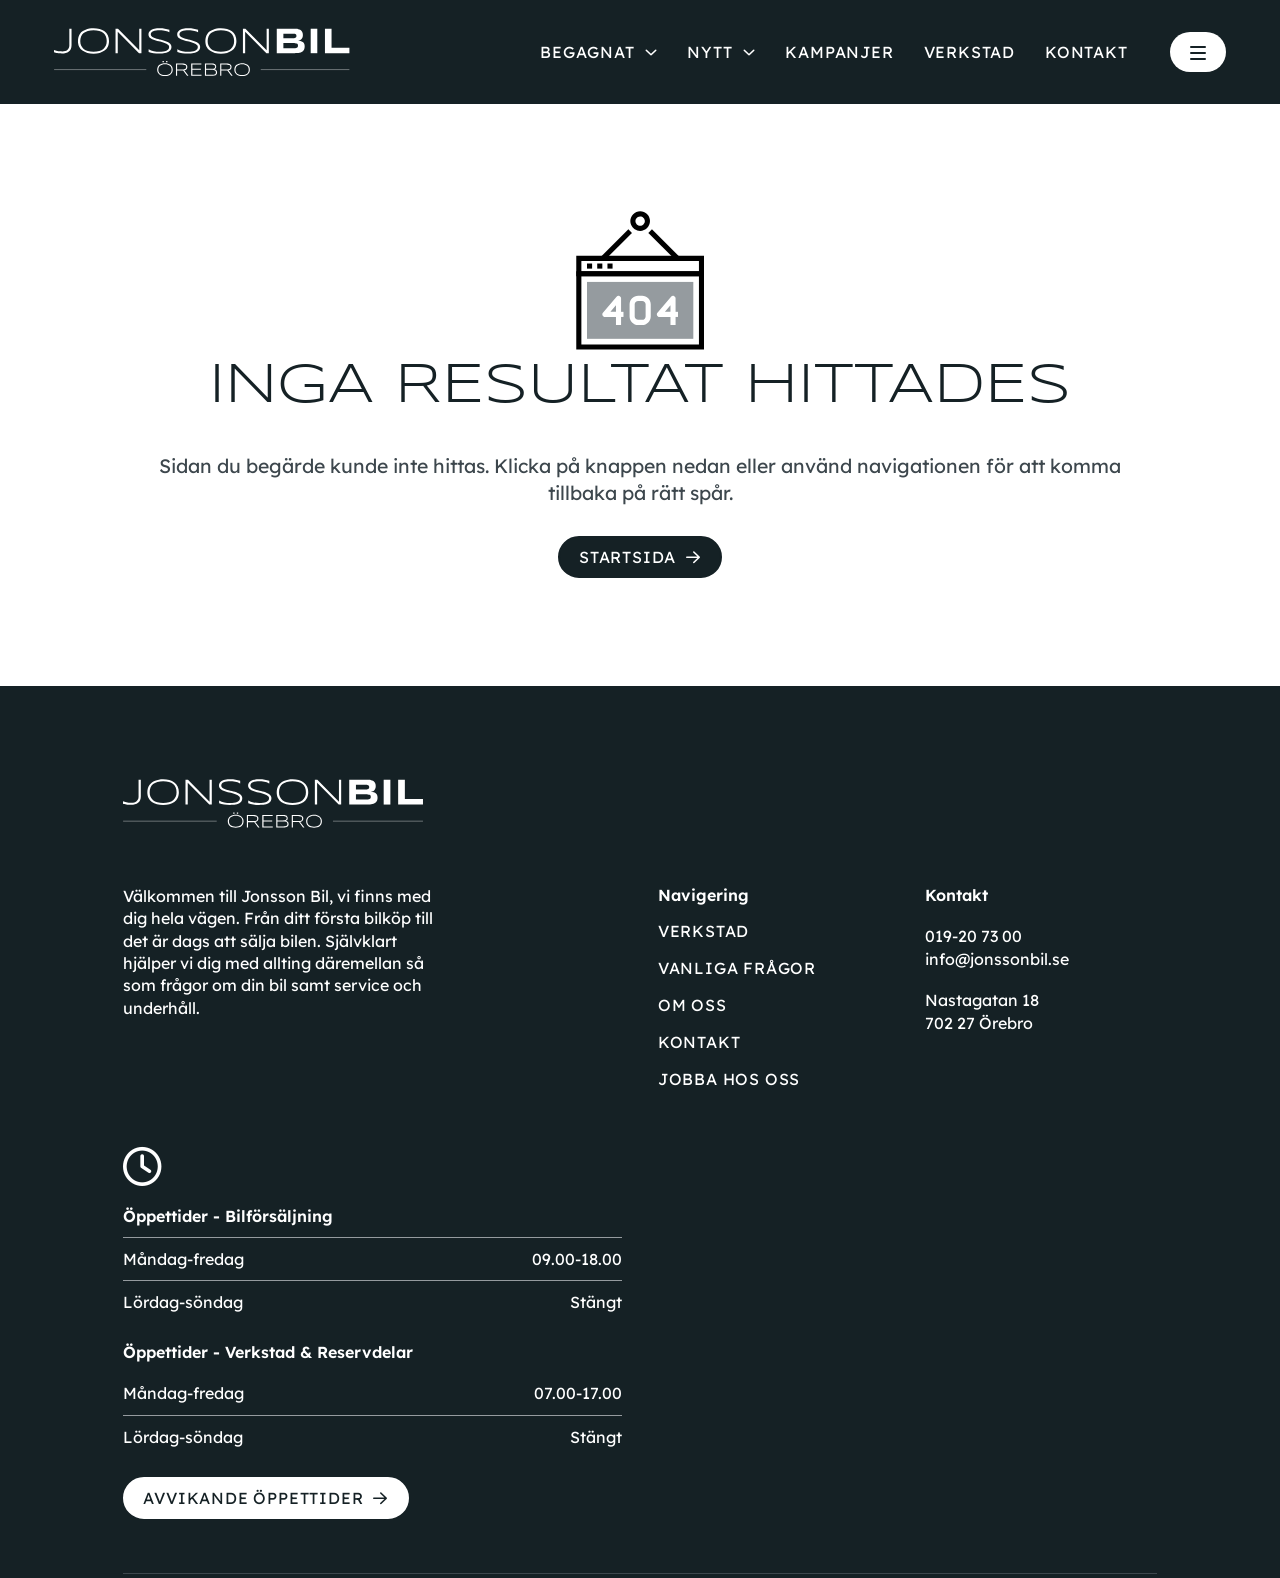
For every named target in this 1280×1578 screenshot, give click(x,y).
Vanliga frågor (737, 968)
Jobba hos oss (729, 1079)
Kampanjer (839, 52)
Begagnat (587, 52)
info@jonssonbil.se (997, 959)
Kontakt (1086, 52)
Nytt (709, 52)
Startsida (627, 557)
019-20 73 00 (973, 936)
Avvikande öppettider (253, 1498)
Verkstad (969, 52)
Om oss (692, 1005)
